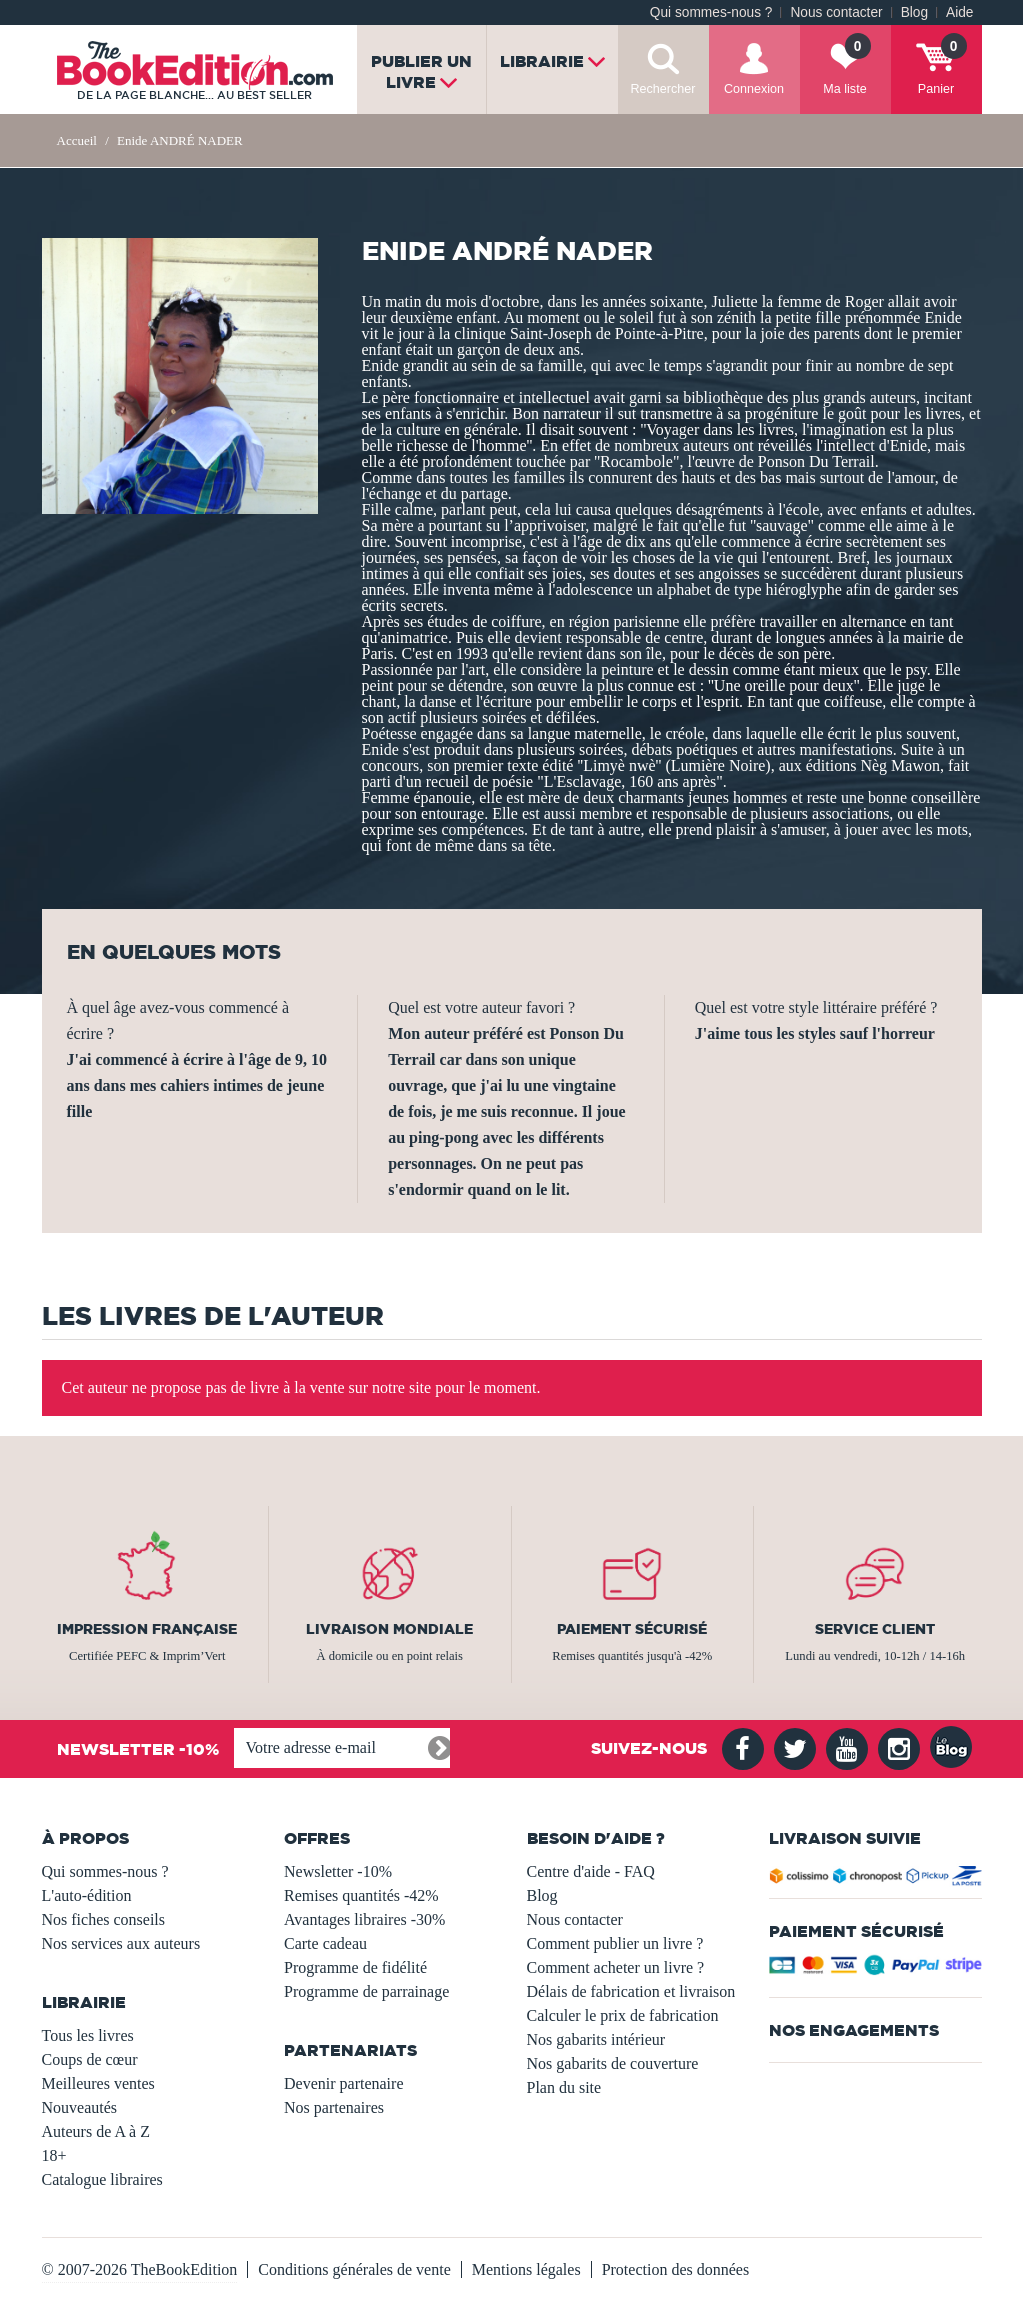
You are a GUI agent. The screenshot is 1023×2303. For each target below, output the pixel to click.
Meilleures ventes (98, 2083)
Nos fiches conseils (104, 1919)
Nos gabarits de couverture (613, 2063)
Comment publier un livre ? (615, 1943)
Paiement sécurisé (632, 1629)
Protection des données (676, 2269)
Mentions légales (526, 2269)
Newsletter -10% (338, 1871)
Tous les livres (88, 2035)
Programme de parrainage (366, 1991)
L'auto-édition (87, 1895)
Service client (875, 1629)
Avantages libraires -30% (364, 1919)
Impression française (147, 1629)
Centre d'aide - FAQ (591, 1871)
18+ (54, 2155)
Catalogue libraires (102, 2179)
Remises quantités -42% (361, 1895)
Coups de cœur (90, 2059)
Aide (959, 12)
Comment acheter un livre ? (616, 1967)
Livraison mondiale (389, 1629)
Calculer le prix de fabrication (623, 2015)
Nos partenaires (334, 2107)
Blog (914, 12)
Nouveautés (80, 2107)
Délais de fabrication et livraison (631, 1991)
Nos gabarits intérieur (596, 2039)
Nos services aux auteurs (121, 1943)
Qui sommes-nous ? (711, 12)
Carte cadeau (325, 1943)
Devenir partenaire (343, 2083)
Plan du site (564, 2087)
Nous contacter (836, 12)
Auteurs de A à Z (96, 2131)
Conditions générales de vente (354, 2269)
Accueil (77, 140)
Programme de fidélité (355, 1967)
